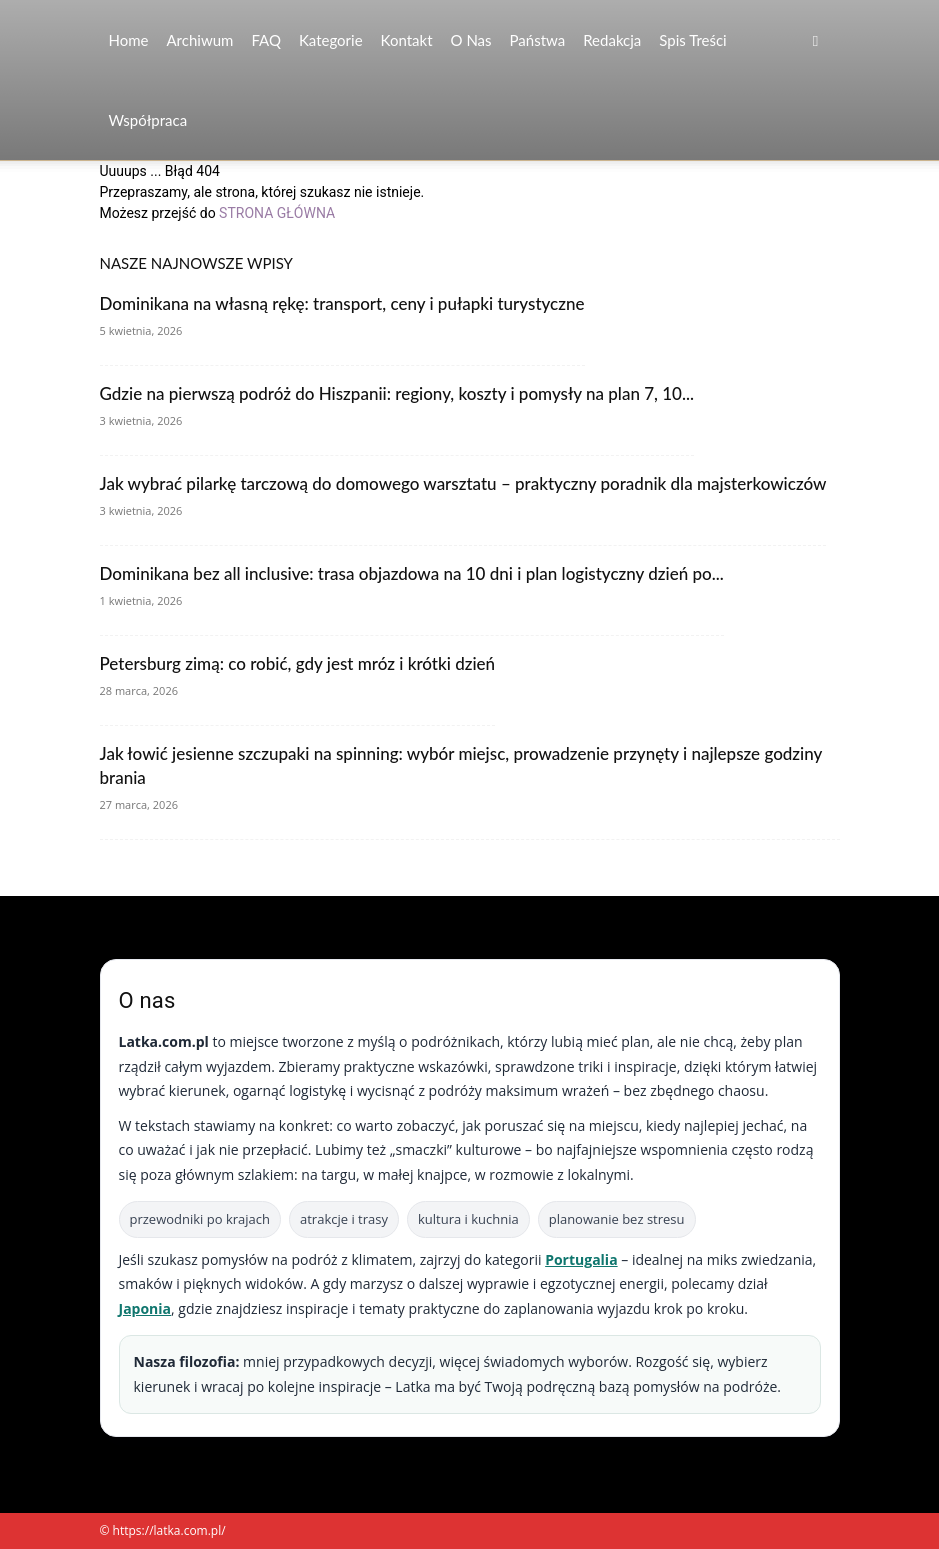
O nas (471, 40)
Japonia (145, 1308)
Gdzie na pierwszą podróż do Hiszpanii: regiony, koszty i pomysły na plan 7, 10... (397, 393)
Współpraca (148, 120)
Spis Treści (692, 40)
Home (129, 40)
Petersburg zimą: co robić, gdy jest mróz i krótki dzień (298, 663)
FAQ (266, 40)
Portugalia (581, 1259)
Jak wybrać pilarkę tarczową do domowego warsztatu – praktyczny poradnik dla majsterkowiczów (463, 483)
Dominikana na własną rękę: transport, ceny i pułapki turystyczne (342, 303)
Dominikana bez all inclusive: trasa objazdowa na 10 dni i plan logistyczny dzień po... (412, 573)
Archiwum (199, 40)
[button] (816, 40)
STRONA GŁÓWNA (277, 213)
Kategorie (331, 40)
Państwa (538, 40)
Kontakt (407, 40)
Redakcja (612, 40)
